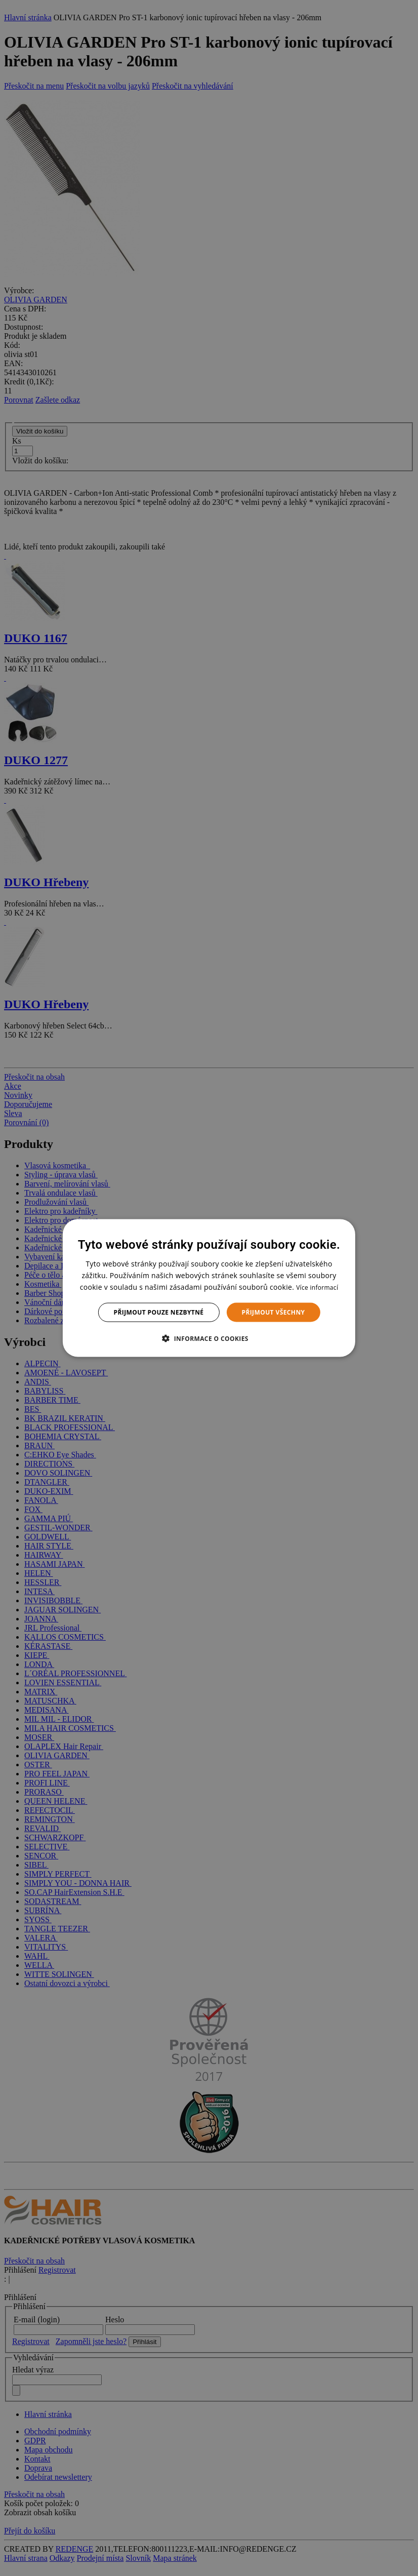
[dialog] (209, 1288)
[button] (209, 1338)
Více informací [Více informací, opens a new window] (317, 1287)
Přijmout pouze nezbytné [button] (159, 1312)
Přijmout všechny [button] (273, 1312)
